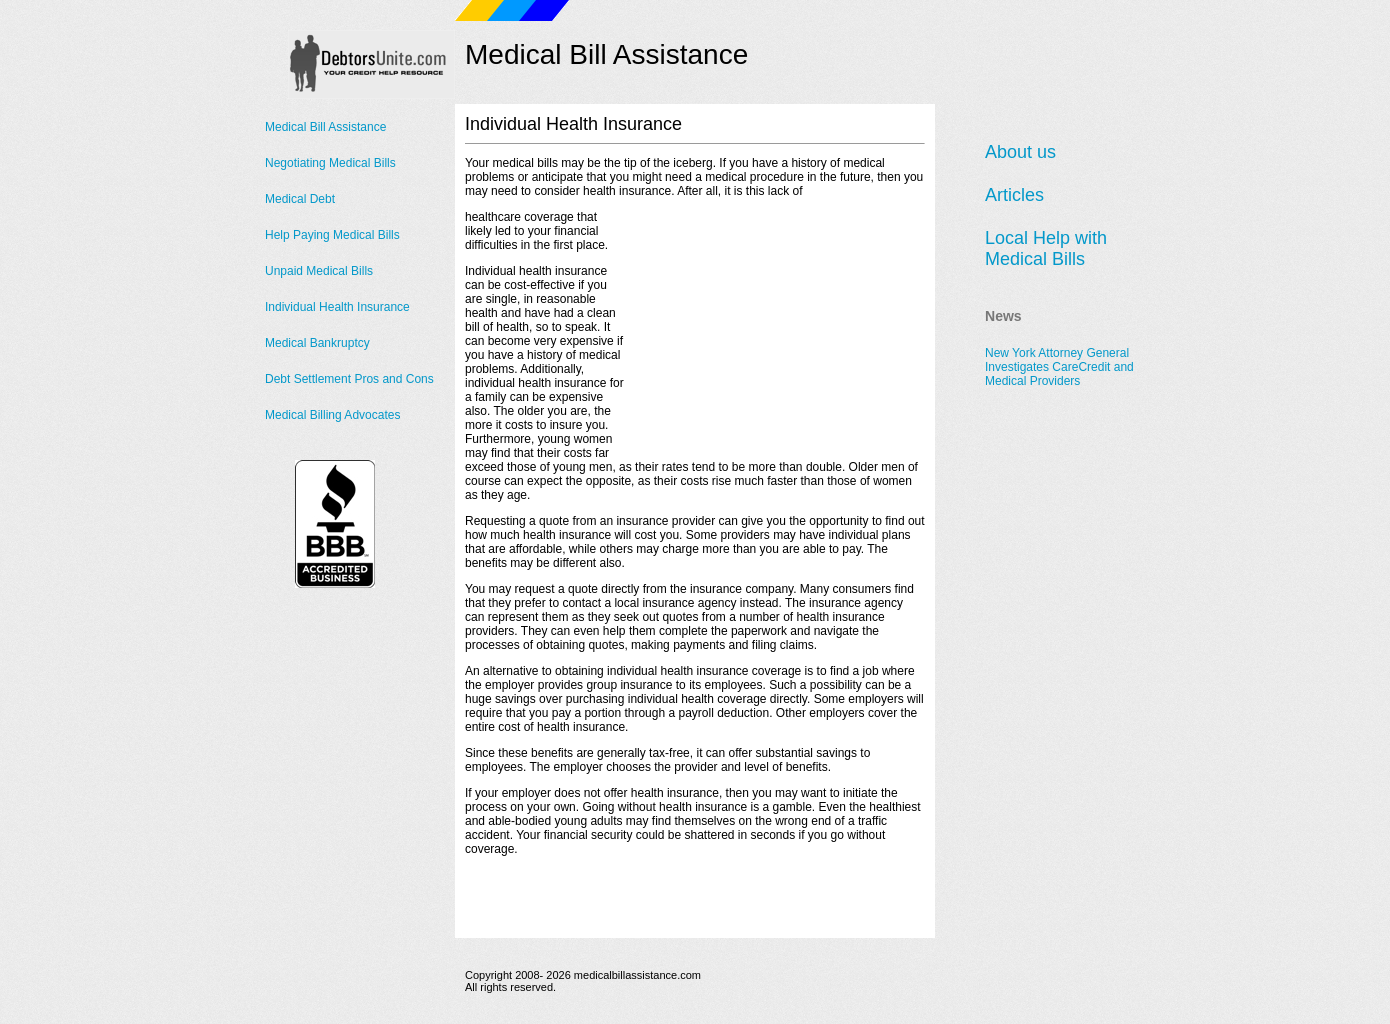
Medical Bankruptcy (317, 343)
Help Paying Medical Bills (332, 235)
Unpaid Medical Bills (319, 271)
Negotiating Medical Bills (330, 163)
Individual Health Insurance (337, 307)
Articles (1014, 195)
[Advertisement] (775, 335)
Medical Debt (300, 199)
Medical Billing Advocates (332, 415)
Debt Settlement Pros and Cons (349, 379)
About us (1020, 152)
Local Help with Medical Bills (1046, 248)
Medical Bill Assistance (325, 127)
